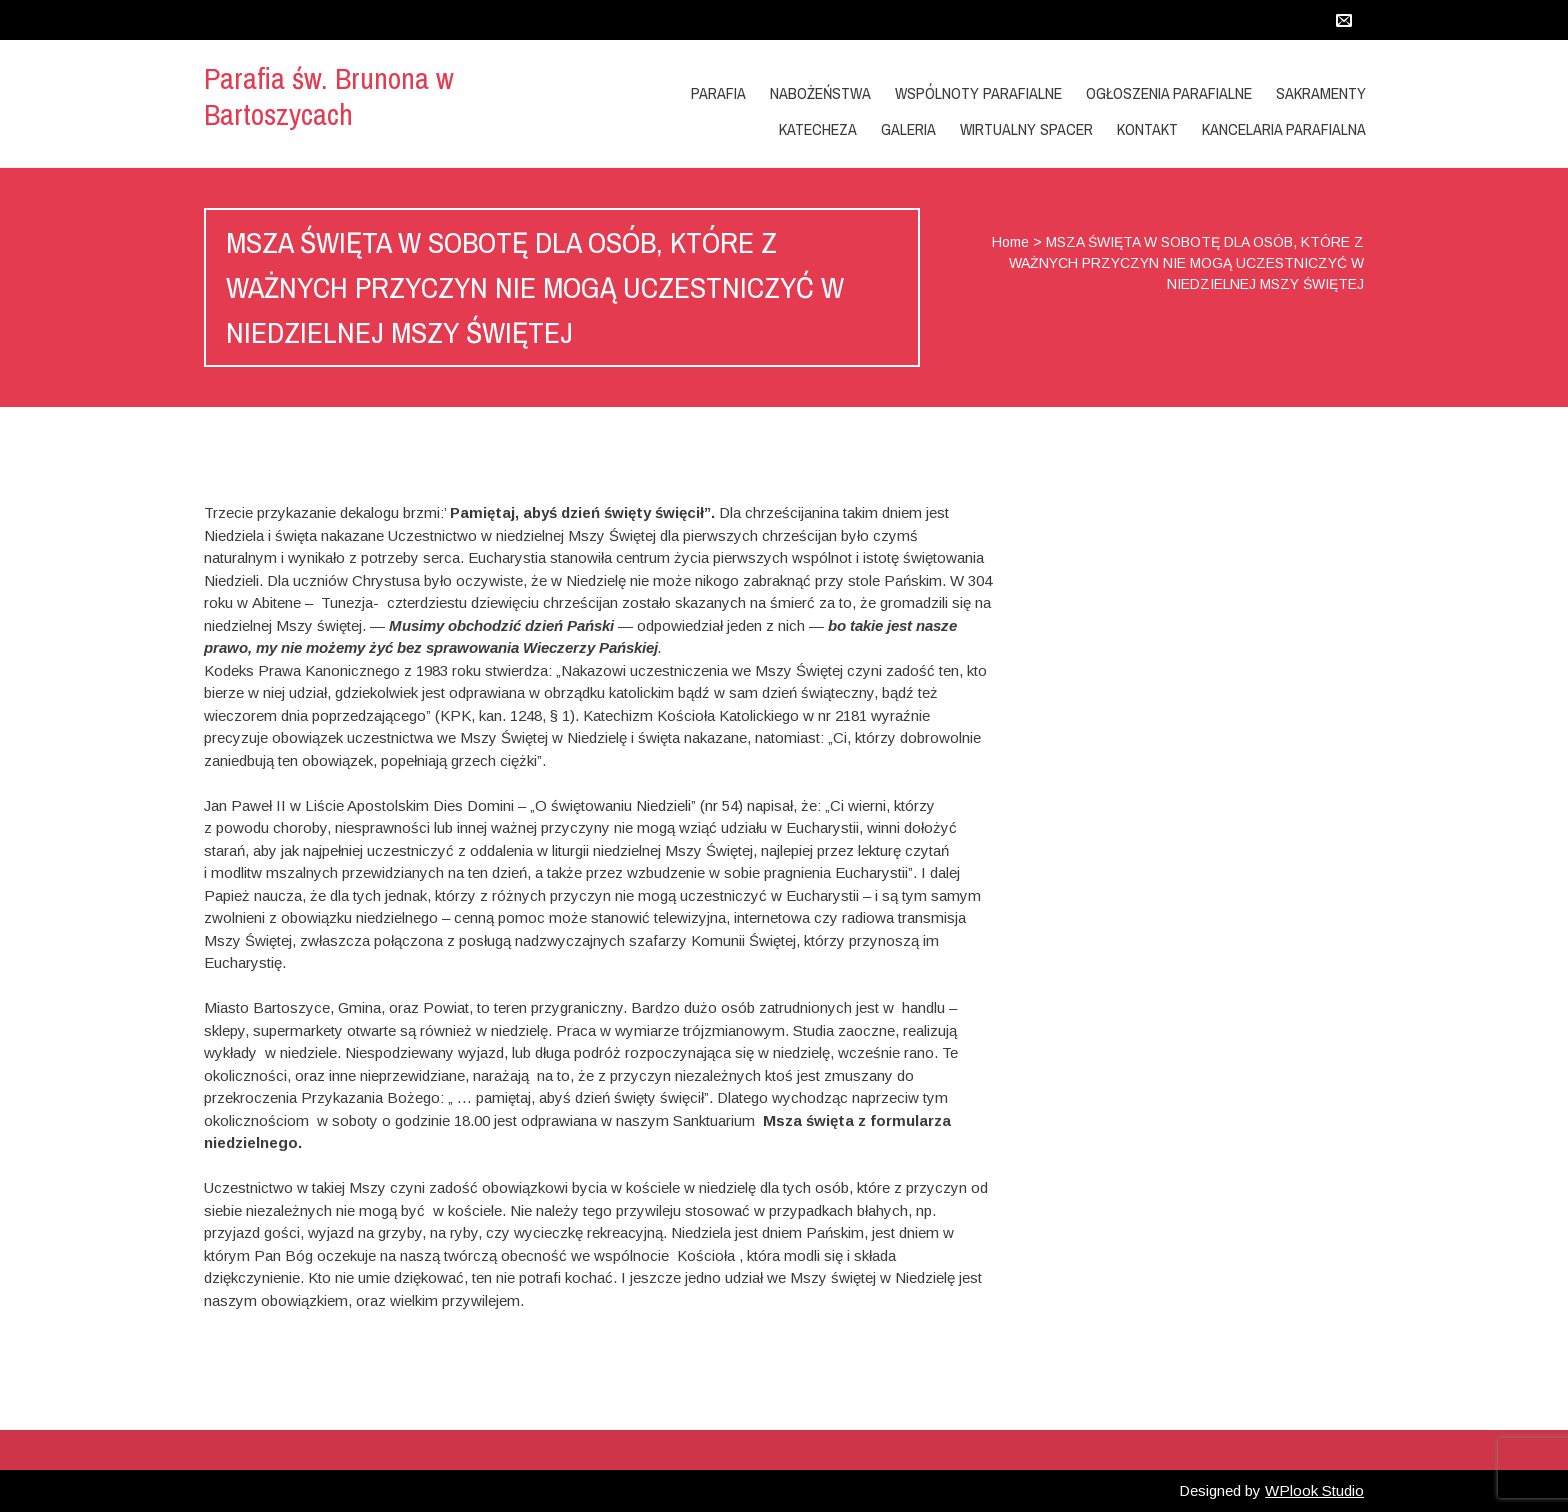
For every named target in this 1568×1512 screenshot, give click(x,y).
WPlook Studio (1314, 1490)
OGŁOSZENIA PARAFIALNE (1169, 93)
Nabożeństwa (820, 93)
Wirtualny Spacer (1026, 129)
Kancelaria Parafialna (1284, 129)
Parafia (718, 93)
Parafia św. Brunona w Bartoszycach (329, 96)
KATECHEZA (818, 129)
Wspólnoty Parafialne (978, 93)
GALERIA (908, 129)
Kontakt (1147, 129)
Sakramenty (1321, 93)
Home (1010, 242)
